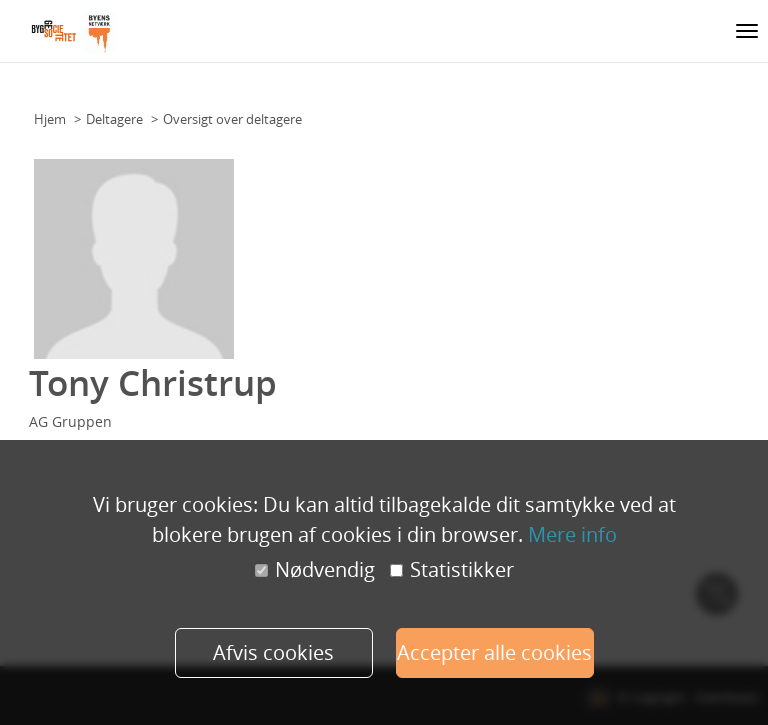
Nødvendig (315, 570)
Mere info (572, 534)
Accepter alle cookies (494, 652)
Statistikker (452, 570)
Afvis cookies (273, 652)
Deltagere (114, 119)
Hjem (50, 119)
